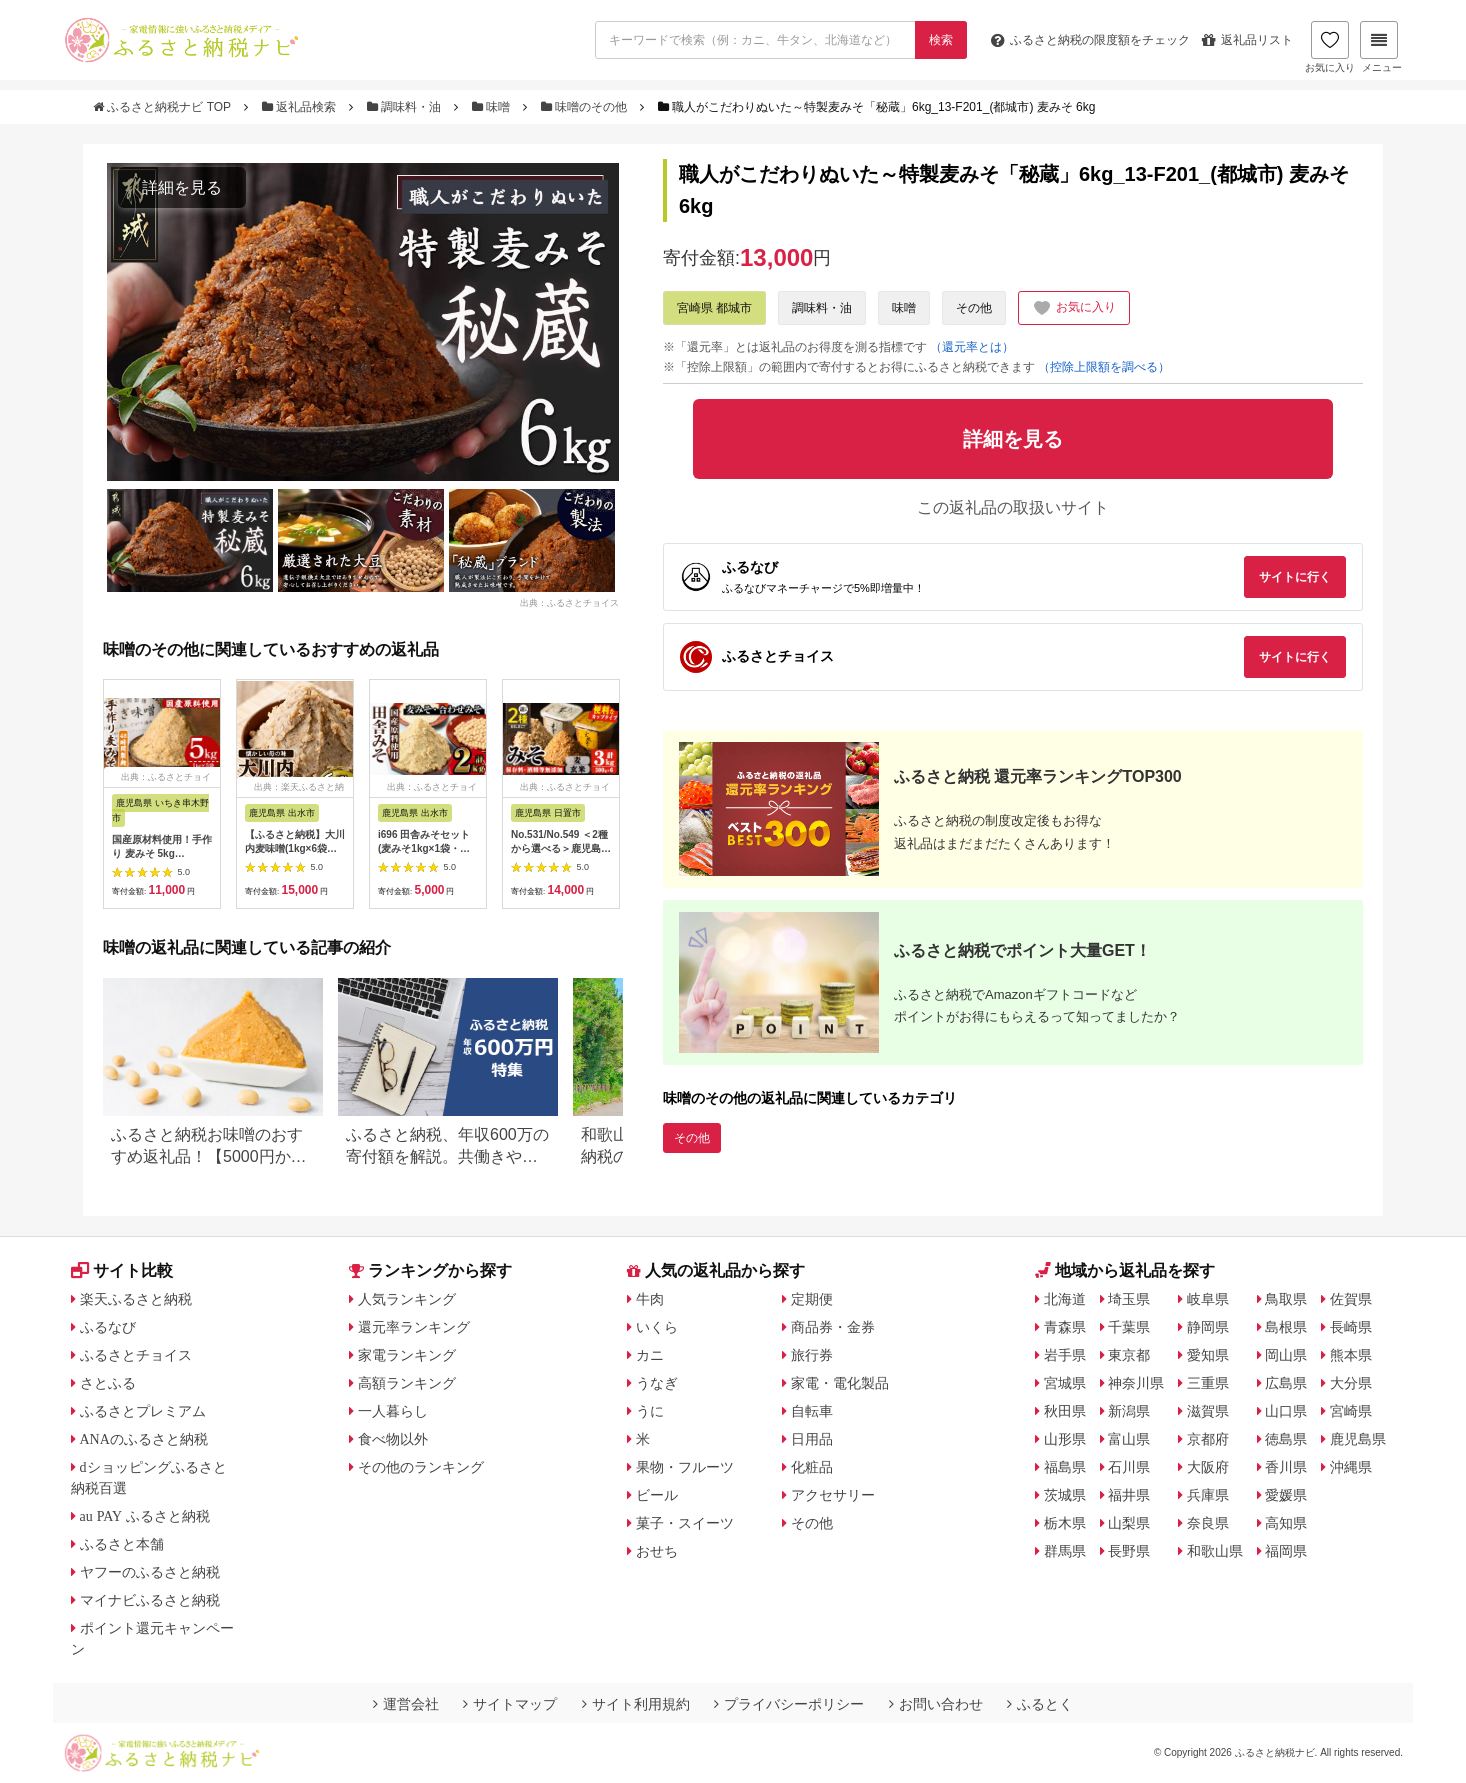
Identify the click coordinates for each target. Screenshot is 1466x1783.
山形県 (1065, 1439)
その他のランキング (421, 1467)
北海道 (1065, 1299)
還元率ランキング (414, 1327)
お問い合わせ (936, 1704)
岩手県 (1065, 1355)
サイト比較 (122, 1270)
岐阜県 (1208, 1299)
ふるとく (1040, 1704)
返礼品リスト (1247, 40)
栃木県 (1065, 1523)
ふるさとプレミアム (143, 1411)
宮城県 (1065, 1383)
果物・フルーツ (685, 1467)
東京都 (1129, 1355)
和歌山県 (1215, 1551)
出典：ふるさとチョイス (569, 603)
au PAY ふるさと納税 (145, 1516)
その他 (974, 308)
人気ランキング (407, 1299)
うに (650, 1411)
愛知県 (1208, 1355)
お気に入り (1330, 47)
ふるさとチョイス (136, 1355)
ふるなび (108, 1327)
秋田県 (1065, 1411)
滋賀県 (1208, 1411)
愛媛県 (1286, 1495)
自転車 (812, 1411)
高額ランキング (407, 1383)
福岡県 (1286, 1551)
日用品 (812, 1439)
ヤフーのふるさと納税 (150, 1572)
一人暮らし (393, 1411)
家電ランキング (407, 1355)
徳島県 (1286, 1439)
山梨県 (1129, 1523)
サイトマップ (510, 1704)
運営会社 (406, 1704)
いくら (657, 1327)
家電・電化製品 (840, 1383)
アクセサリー (833, 1495)
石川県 (1129, 1467)
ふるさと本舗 (122, 1544)
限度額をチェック (1090, 40)
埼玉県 (1129, 1299)
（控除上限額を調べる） (1104, 367)
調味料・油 (406, 107)
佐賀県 (1351, 1299)
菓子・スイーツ (685, 1523)
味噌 (493, 107)
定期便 (812, 1299)
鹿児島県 (1358, 1439)
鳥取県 (1286, 1299)
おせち (657, 1551)
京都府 (1208, 1439)
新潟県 (1129, 1411)
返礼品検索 (301, 107)
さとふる (108, 1383)
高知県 (1286, 1523)
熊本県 (1351, 1355)
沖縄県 (1351, 1467)
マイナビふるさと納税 (150, 1600)
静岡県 (1208, 1327)
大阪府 (1208, 1467)
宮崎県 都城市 (714, 308)
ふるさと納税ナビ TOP (163, 107)
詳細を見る (182, 187)
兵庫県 (1208, 1495)
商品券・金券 (833, 1327)
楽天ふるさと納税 (136, 1299)
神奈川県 (1136, 1383)
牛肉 (650, 1299)
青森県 (1065, 1327)
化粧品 (812, 1467)
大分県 (1351, 1383)
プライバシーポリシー (789, 1704)
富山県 (1129, 1439)
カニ (650, 1355)
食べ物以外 (393, 1439)
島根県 (1286, 1327)
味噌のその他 (586, 107)
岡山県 (1286, 1355)
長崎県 (1351, 1327)
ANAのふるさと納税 (144, 1439)
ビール (657, 1495)
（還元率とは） (972, 347)
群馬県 (1065, 1551)
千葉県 (1129, 1327)
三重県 (1208, 1383)
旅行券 (812, 1355)
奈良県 (1208, 1523)
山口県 (1286, 1411)
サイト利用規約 (636, 1704)
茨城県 (1065, 1495)
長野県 (1129, 1551)
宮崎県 (1351, 1411)
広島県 (1286, 1383)
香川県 (1286, 1467)
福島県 (1065, 1467)
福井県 (1129, 1495)
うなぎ (657, 1383)
